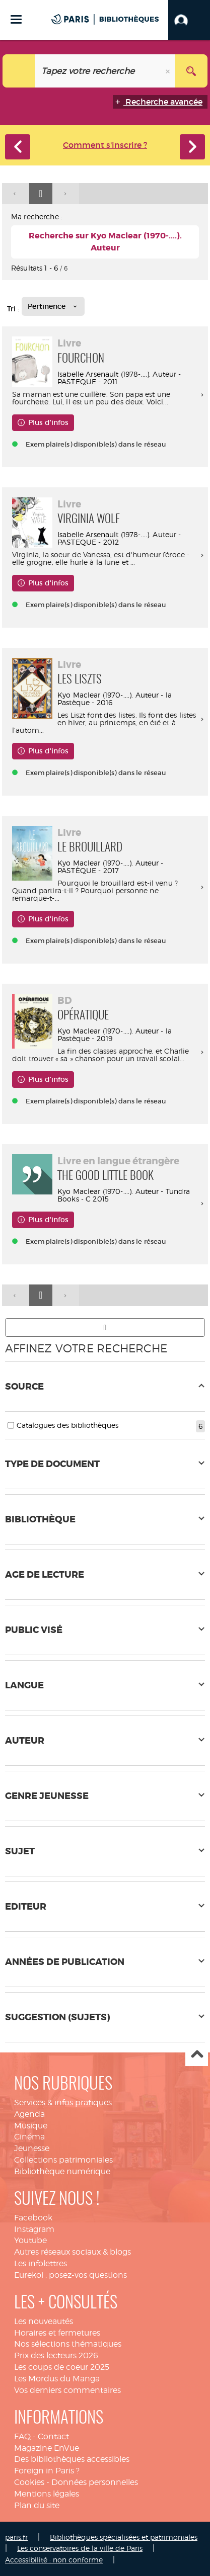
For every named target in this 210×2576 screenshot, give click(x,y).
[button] (189, 20)
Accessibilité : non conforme (54, 2559)
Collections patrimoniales (63, 2160)
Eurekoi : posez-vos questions (70, 2275)
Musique (30, 2125)
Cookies (29, 2482)
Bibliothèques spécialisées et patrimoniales (123, 2537)
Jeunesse (31, 2148)
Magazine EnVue (46, 2448)
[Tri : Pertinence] (53, 306)
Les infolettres (40, 2263)
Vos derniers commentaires (67, 2390)
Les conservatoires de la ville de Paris (80, 2548)
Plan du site (36, 2505)
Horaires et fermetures (57, 2333)
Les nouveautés (43, 2321)
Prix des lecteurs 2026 (56, 2355)
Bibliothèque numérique (62, 2171)
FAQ (22, 2436)
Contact (53, 2436)
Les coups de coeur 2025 (61, 2367)
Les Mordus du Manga (57, 2378)
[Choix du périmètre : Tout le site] (19, 71)
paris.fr (16, 2537)
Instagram (34, 2229)
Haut (196, 2055)
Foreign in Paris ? (47, 2470)
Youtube (30, 2240)
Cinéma (29, 2136)
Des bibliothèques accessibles (71, 2459)
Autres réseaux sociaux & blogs (72, 2252)
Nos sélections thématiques (67, 2344)
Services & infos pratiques (63, 2102)
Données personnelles (94, 2482)
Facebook (33, 2217)
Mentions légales (46, 2494)
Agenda (29, 2114)
